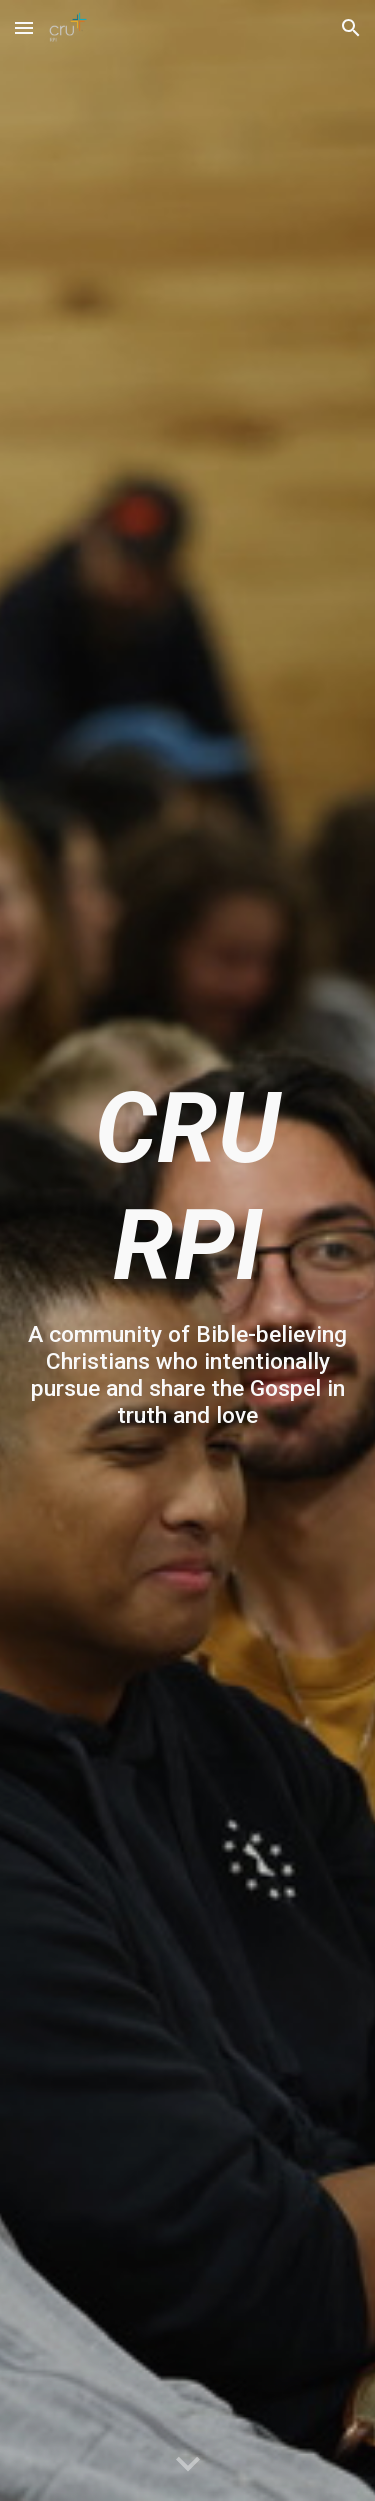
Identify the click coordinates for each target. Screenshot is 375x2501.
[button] (24, 27)
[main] (188, 1250)
